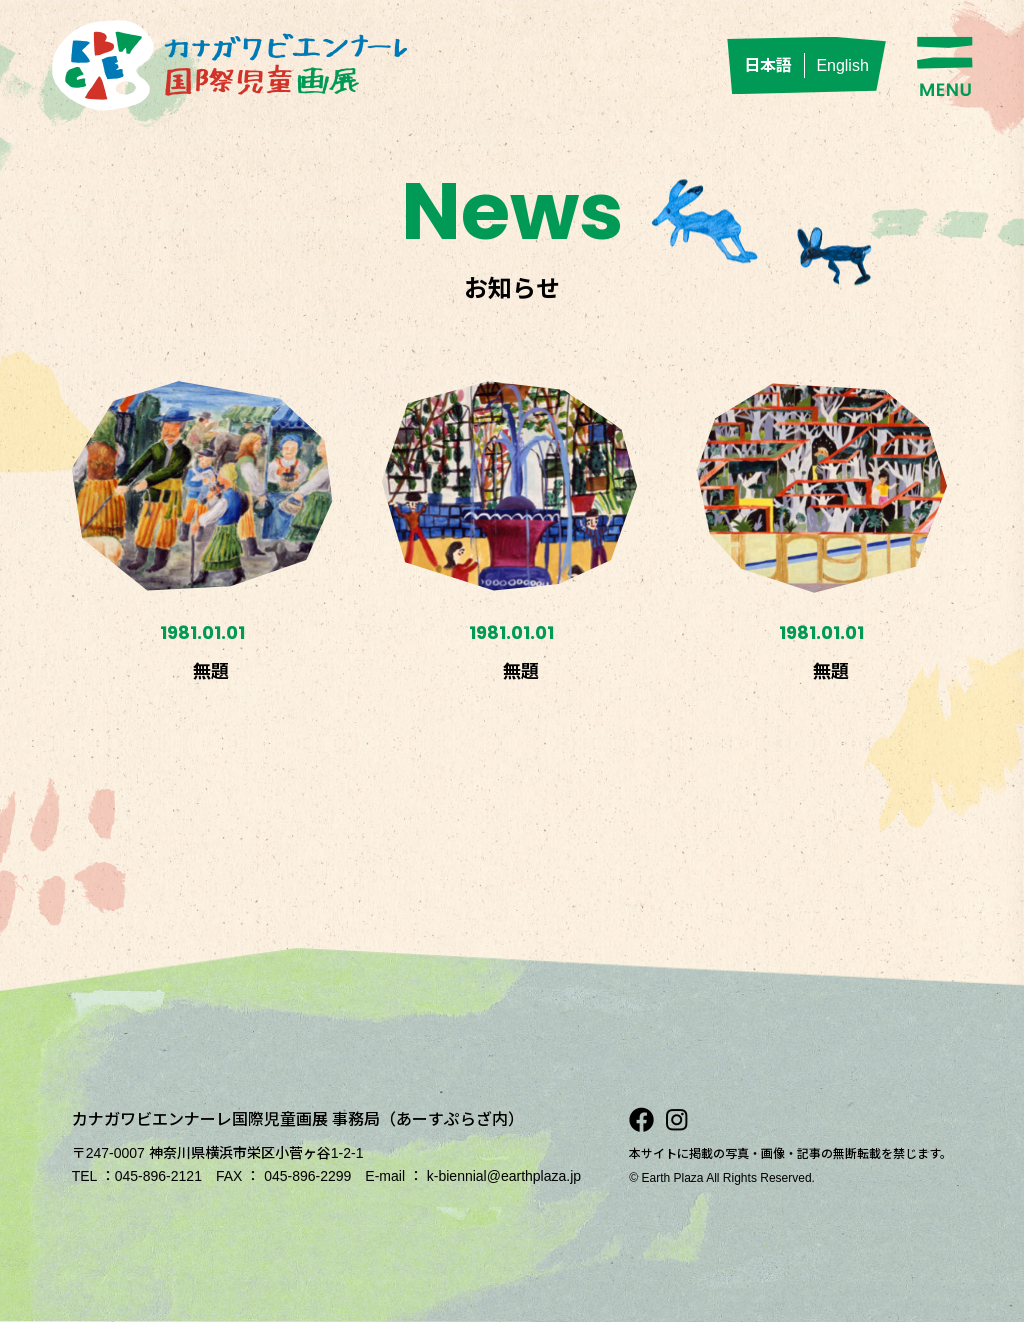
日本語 (768, 65)
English (842, 65)
